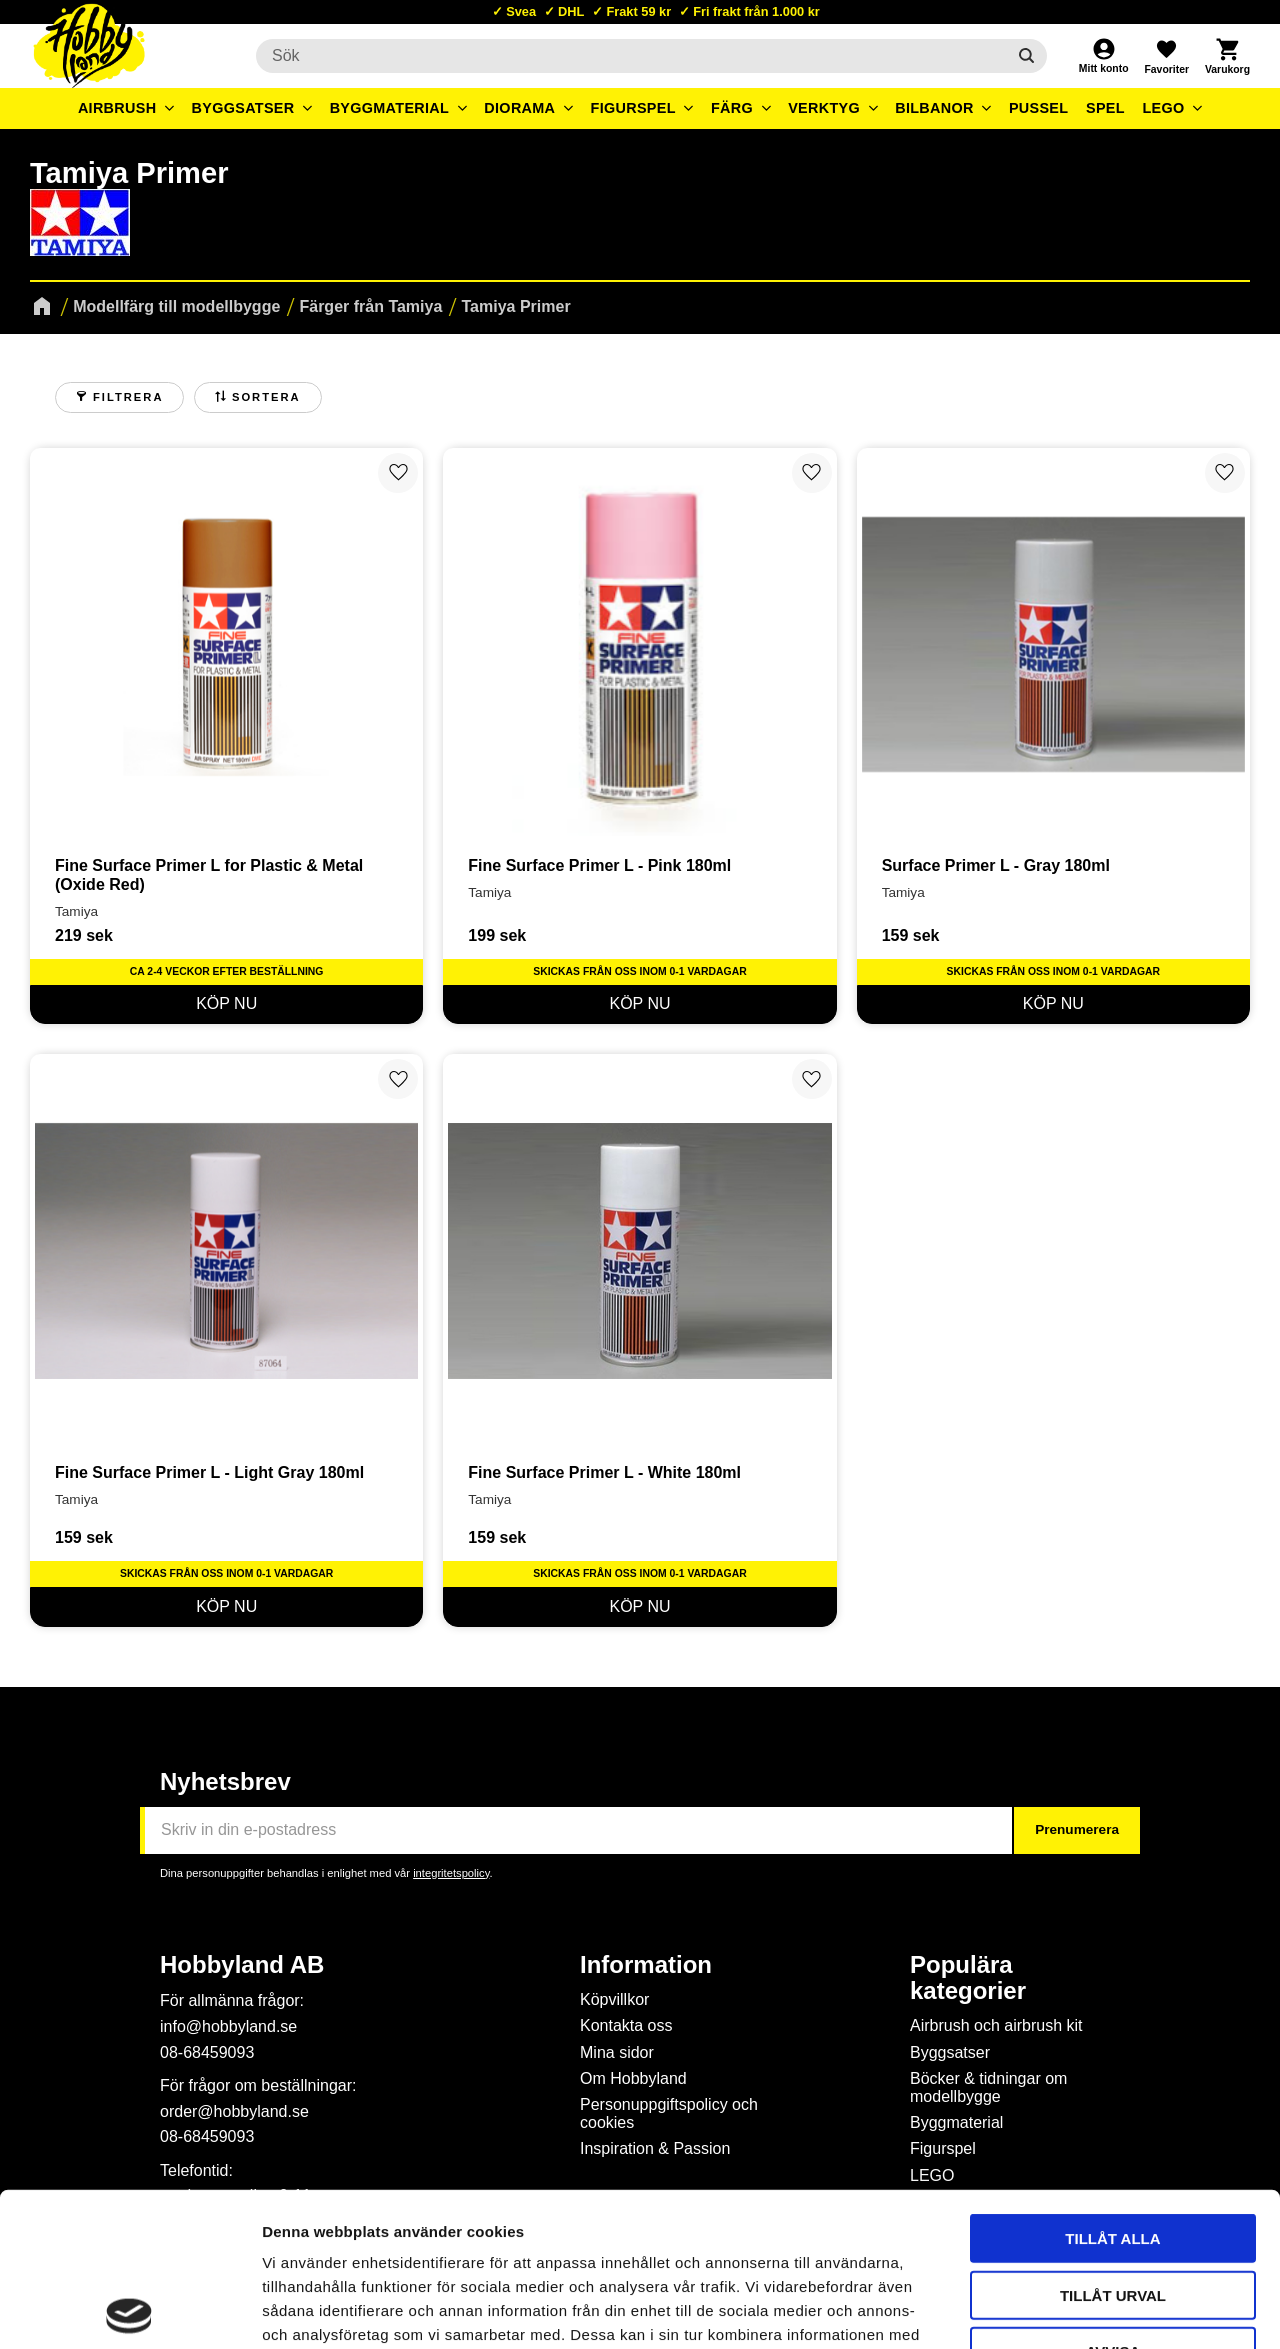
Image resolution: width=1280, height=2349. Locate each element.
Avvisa (1113, 2197)
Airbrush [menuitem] (117, 108)
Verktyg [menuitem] (824, 108)
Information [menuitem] (646, 1965)
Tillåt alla (1112, 2084)
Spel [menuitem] (1105, 108)
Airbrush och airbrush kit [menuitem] (996, 2025)
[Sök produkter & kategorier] (631, 56)
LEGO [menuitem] (1163, 108)
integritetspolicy (451, 1873)
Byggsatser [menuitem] (243, 108)
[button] (1166, 56)
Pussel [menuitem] (1039, 108)
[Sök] (1026, 56)
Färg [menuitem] (732, 108)
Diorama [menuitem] (519, 108)
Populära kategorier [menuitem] (968, 1978)
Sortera (266, 397)
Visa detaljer (1086, 2309)
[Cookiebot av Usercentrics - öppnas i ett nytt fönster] (129, 2310)
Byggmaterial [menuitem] (390, 108)
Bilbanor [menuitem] (934, 108)
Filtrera (128, 397)
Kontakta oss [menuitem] (626, 2025)
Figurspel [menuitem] (633, 108)
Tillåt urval (1113, 2141)
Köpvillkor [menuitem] (614, 1999)
